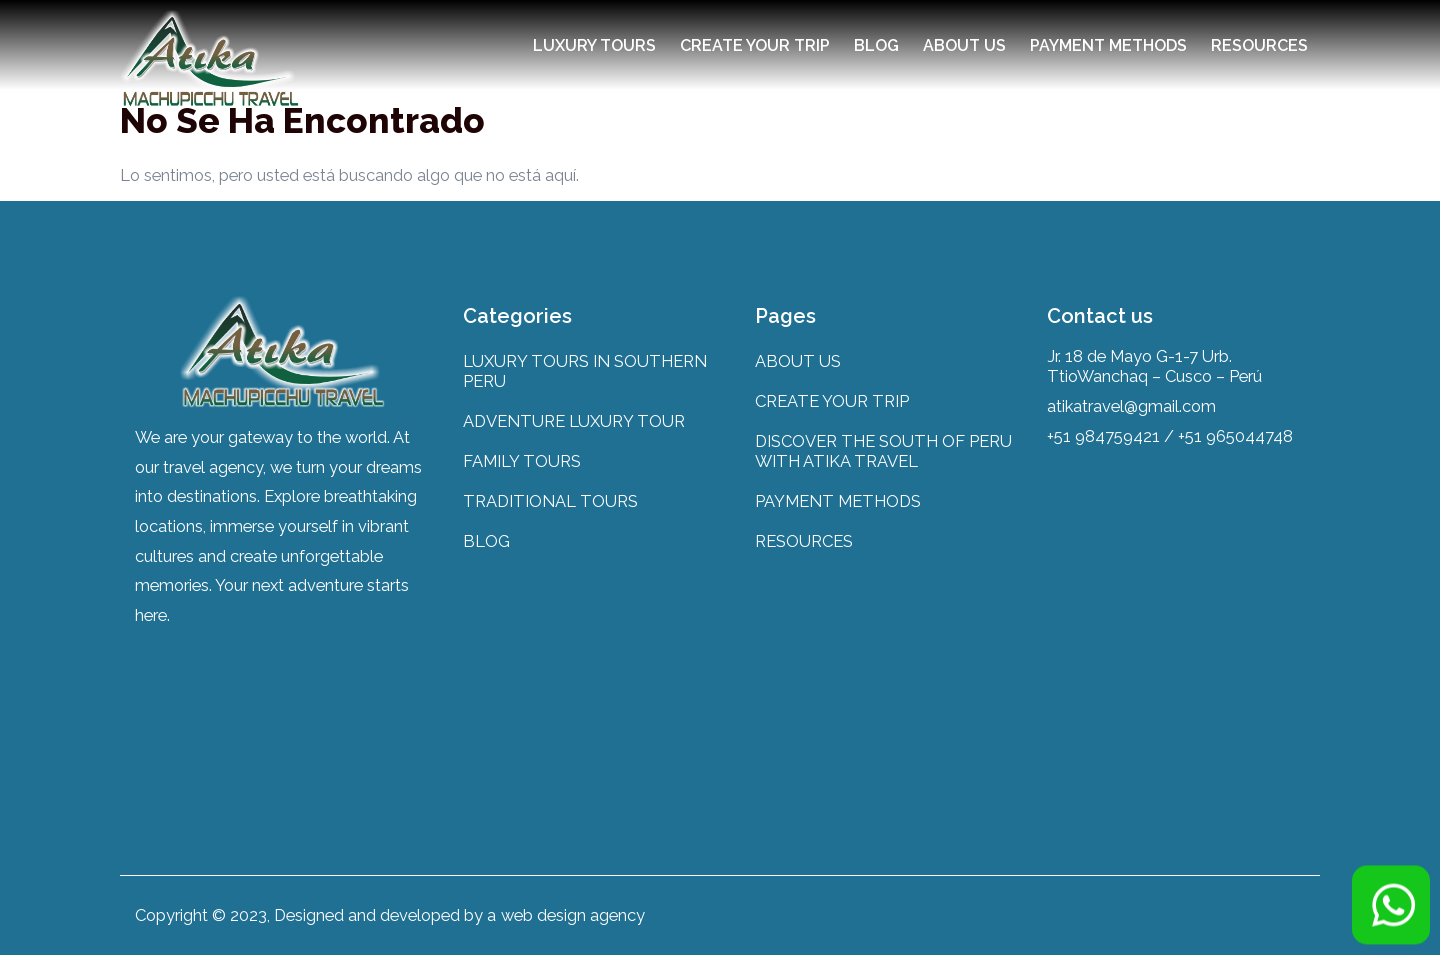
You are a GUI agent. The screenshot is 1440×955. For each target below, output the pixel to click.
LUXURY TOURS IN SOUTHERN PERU (585, 371)
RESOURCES (1259, 45)
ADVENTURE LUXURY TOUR (574, 421)
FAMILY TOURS (522, 461)
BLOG (876, 45)
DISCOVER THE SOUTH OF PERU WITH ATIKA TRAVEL (883, 451)
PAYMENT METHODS (1108, 45)
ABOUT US (964, 45)
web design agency (573, 915)
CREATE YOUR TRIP (755, 45)
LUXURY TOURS (594, 45)
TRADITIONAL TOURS (550, 501)
